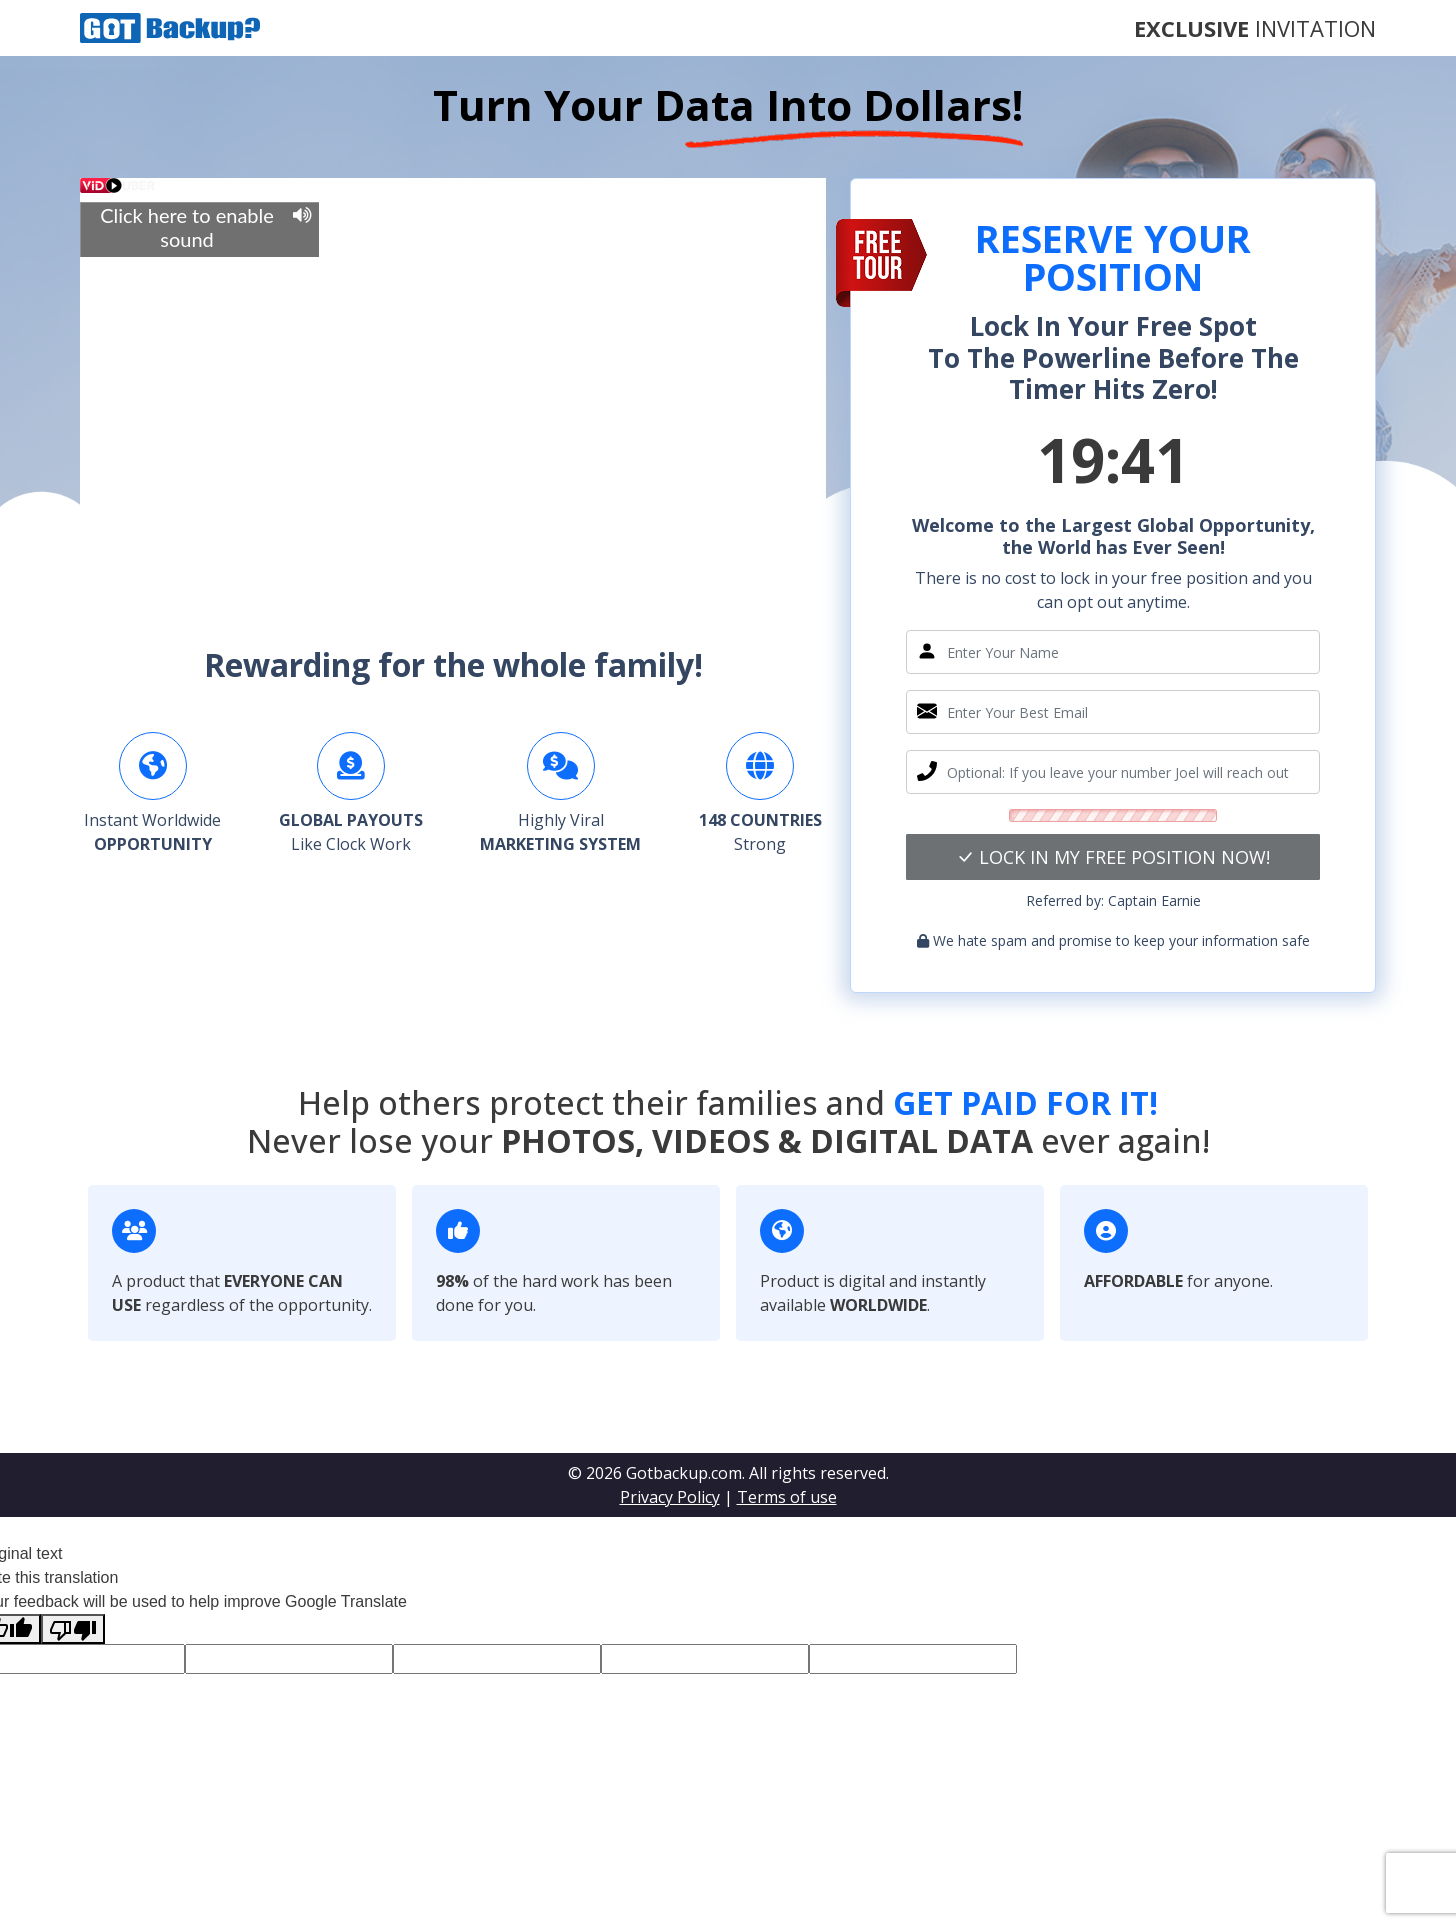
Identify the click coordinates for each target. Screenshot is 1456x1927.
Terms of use (787, 1497)
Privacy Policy (670, 1497)
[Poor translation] (73, 1629)
